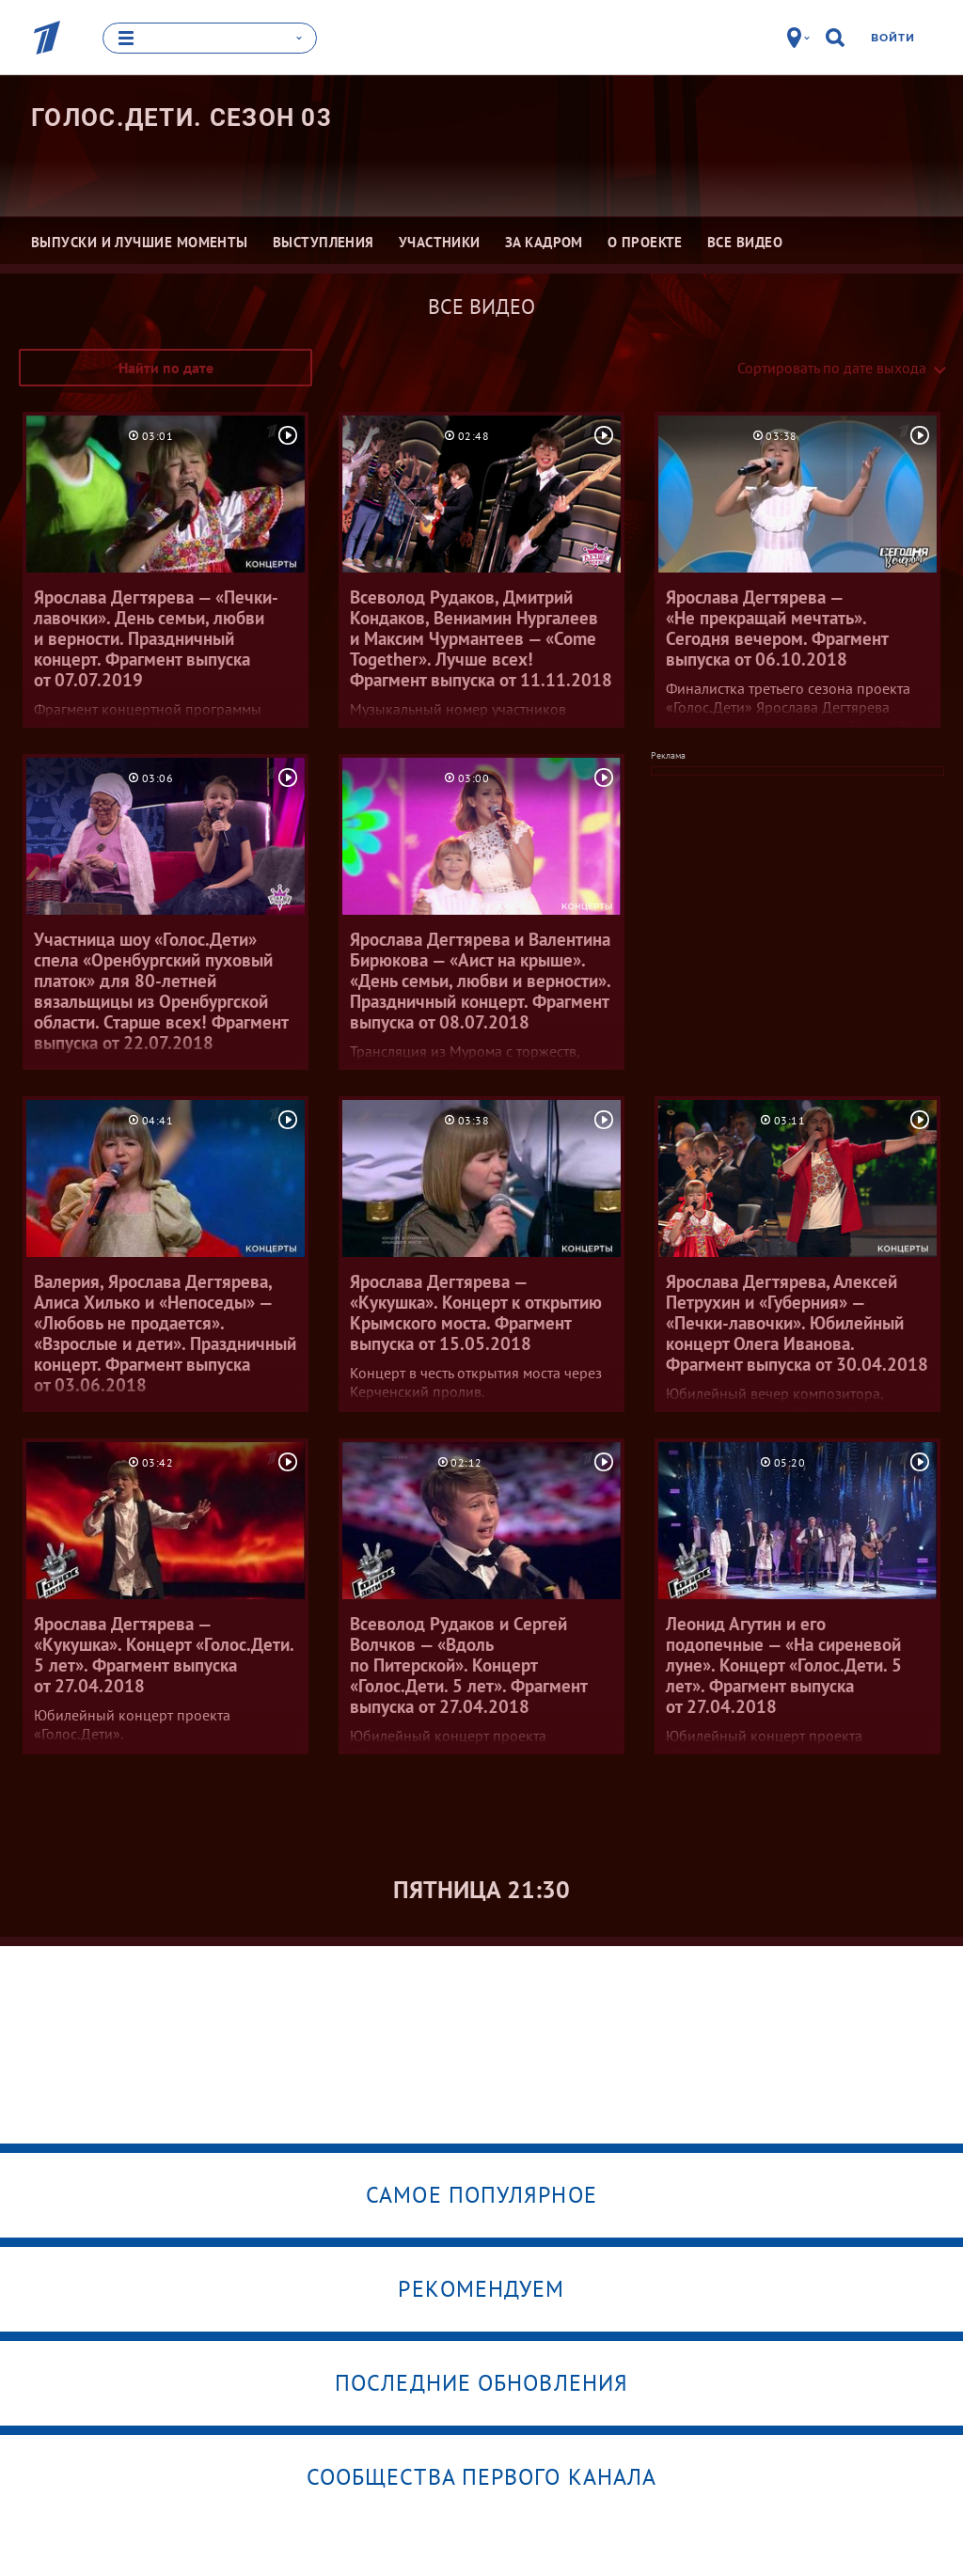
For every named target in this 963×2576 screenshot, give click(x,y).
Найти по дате (165, 367)
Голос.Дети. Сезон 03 (181, 117)
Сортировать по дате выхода (831, 367)
